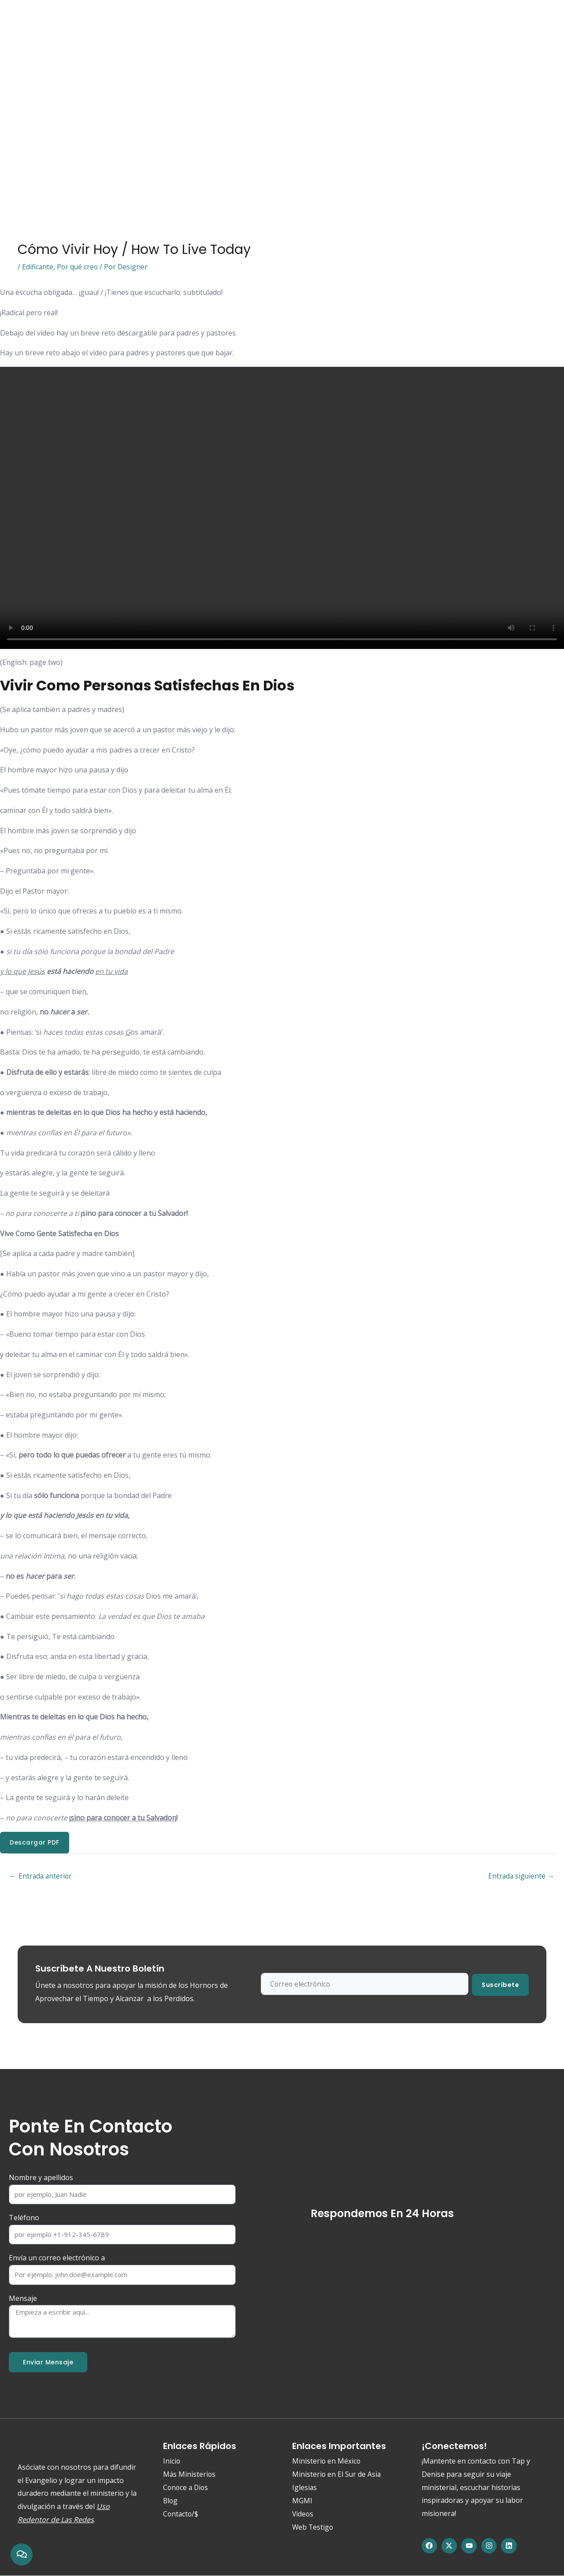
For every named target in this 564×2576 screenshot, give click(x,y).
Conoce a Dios (76, 21)
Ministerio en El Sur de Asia (337, 2475)
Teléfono (24, 2218)
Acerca (125, 21)
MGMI (302, 2501)
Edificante (38, 267)
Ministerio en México (326, 2461)
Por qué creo (78, 267)
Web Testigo (257, 21)
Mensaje (23, 2299)
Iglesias (304, 2488)
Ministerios (168, 21)
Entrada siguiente (520, 1877)
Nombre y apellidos (41, 2178)
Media (211, 21)
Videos (303, 2514)
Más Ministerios (189, 2475)
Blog (300, 21)
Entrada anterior (42, 1877)
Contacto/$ (340, 21)
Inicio (30, 21)
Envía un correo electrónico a (57, 2258)
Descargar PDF (35, 1842)
